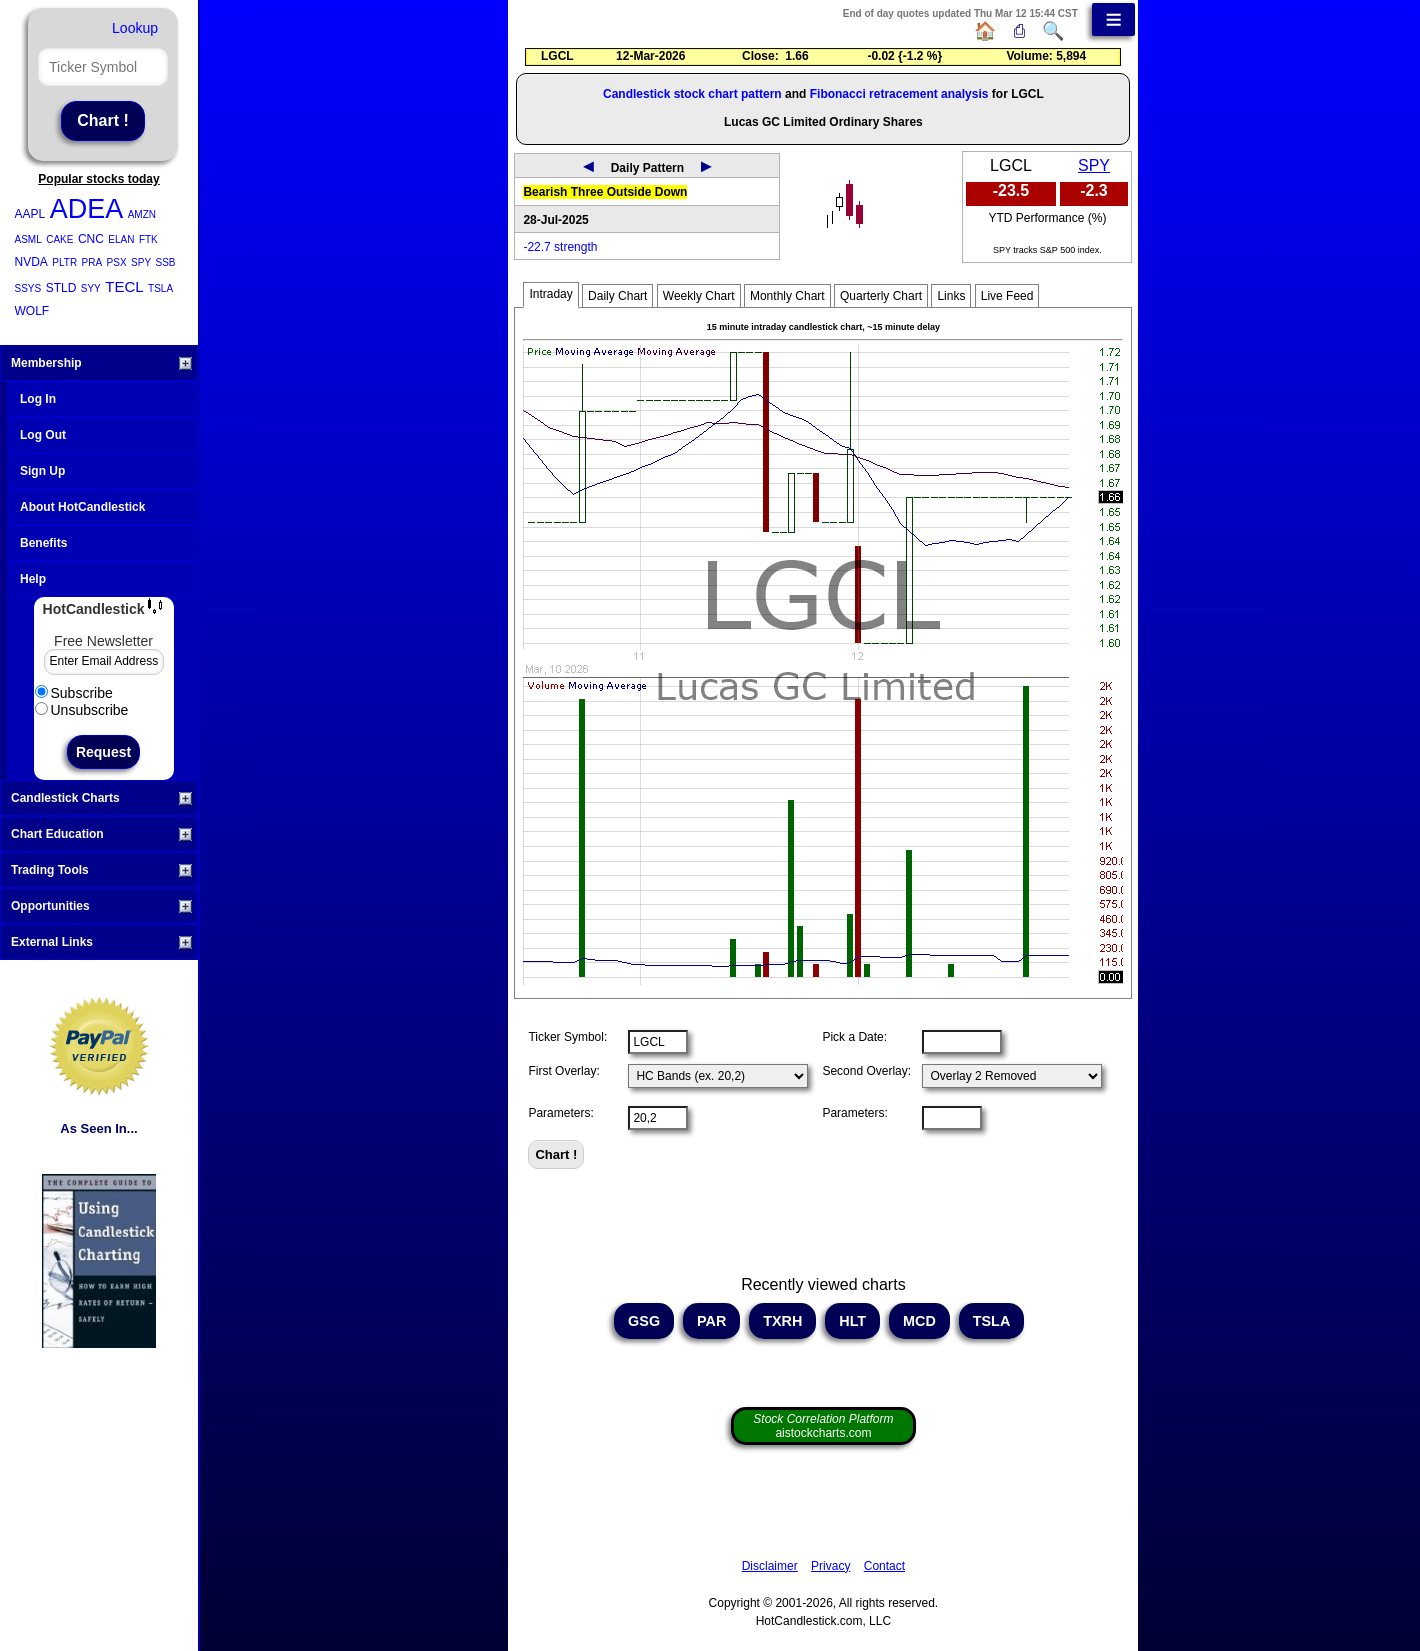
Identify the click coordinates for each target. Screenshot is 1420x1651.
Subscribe (74, 693)
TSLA (160, 288)
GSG (644, 1321)
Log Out (43, 435)
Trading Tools (101, 870)
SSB (166, 262)
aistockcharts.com (823, 1426)
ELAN (121, 239)
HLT (852, 1321)
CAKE (59, 239)
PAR (711, 1321)
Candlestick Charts (101, 798)
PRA (92, 262)
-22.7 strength (560, 247)
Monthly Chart (787, 296)
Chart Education (101, 834)
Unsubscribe (82, 710)
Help (33, 579)
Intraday (550, 294)
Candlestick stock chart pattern (692, 94)
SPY (141, 262)
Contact (884, 1566)
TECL (124, 286)
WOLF (32, 311)
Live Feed (1007, 296)
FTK (148, 239)
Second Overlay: (866, 1071)
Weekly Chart (699, 296)
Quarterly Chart (881, 296)
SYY (91, 288)
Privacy (830, 1566)
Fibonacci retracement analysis (899, 94)
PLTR (64, 262)
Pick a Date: (854, 1037)
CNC (91, 239)
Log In (38, 399)
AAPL (30, 214)
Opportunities (101, 906)
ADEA (87, 209)
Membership (101, 363)
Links (951, 296)
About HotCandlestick (82, 507)
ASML (28, 239)
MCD (919, 1321)
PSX (117, 262)
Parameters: (560, 1113)
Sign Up (42, 471)
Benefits (43, 543)
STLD (61, 288)
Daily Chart (617, 296)
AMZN (142, 214)
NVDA (31, 262)
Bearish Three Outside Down (605, 192)
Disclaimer (770, 1566)
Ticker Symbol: (567, 1037)
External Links (101, 942)
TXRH (782, 1321)
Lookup (135, 28)
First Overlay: (563, 1071)
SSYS (28, 288)
